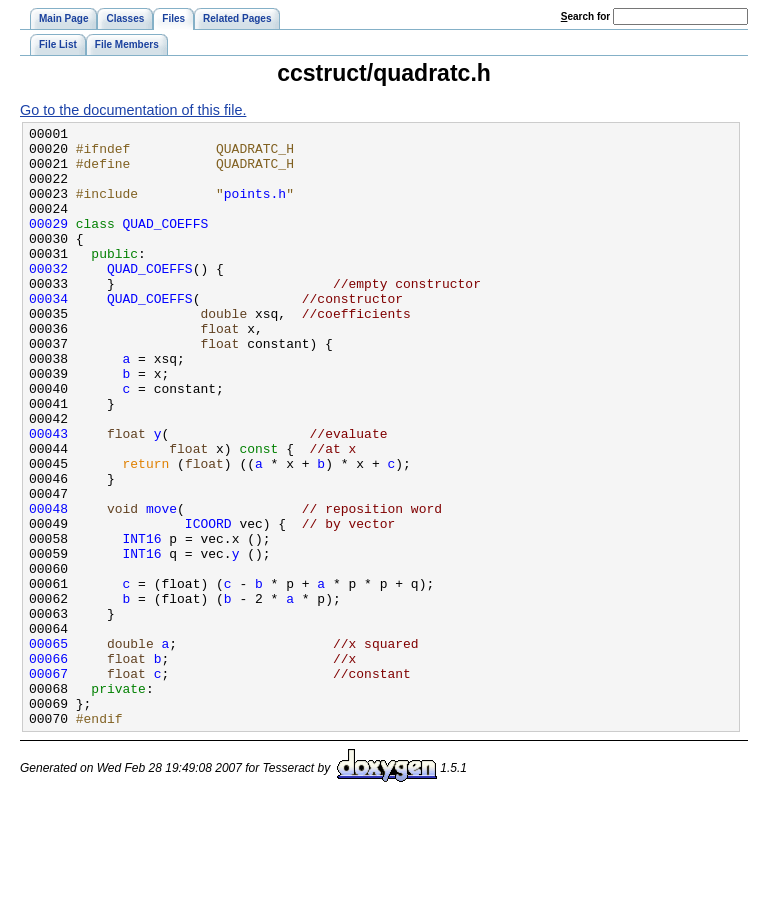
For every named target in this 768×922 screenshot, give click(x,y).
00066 (48, 766)
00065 (48, 748)
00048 (48, 586)
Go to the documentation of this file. (133, 110)
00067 (48, 784)
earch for (585, 16)
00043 (48, 496)
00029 (48, 244)
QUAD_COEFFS (166, 244)
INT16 (142, 622)
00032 (48, 298)
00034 (48, 334)
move (161, 586)
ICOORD (208, 604)
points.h (255, 208)
